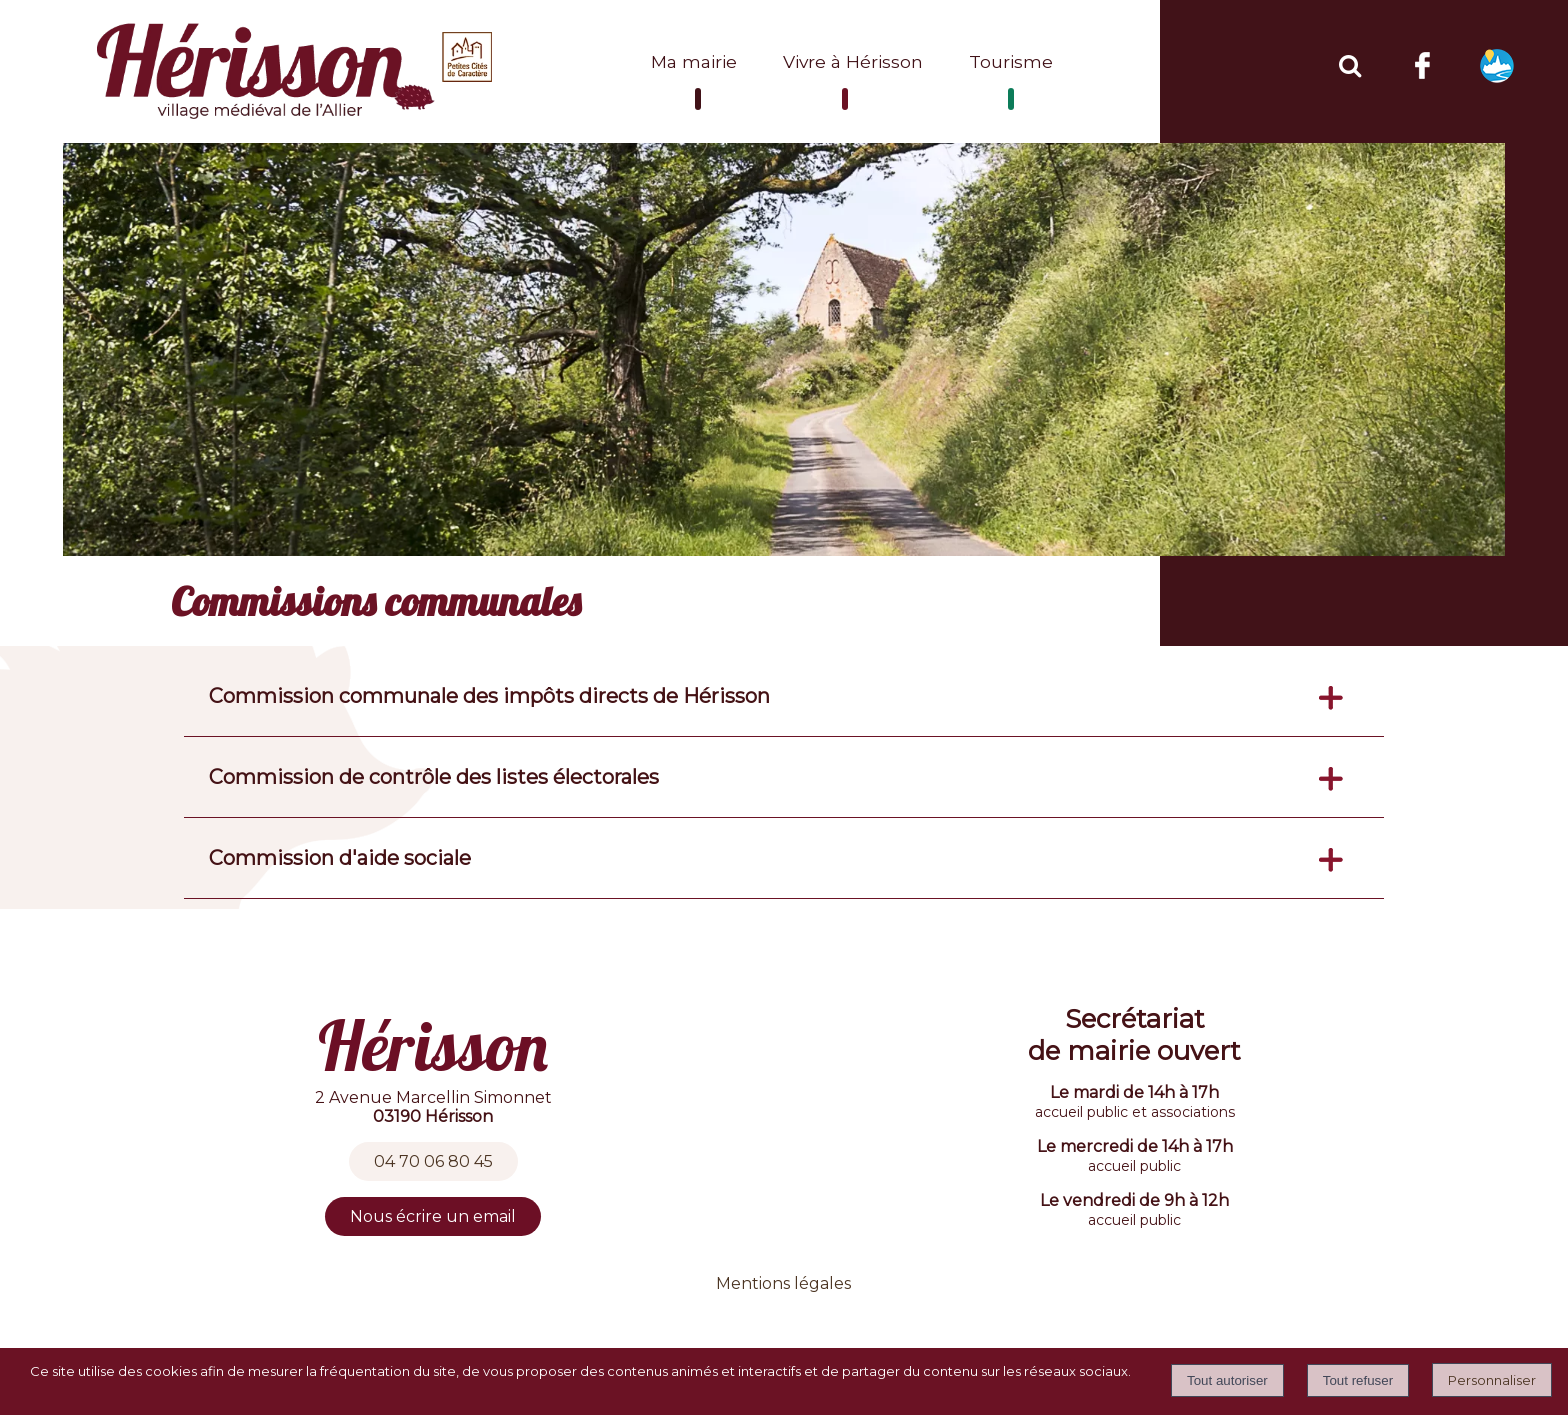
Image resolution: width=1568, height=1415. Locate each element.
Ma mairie (694, 61)
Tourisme (1011, 61)
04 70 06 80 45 (433, 1161)
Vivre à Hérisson (853, 61)
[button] (1349, 63)
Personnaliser (1492, 1380)
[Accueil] (296, 71)
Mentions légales (783, 1283)
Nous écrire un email (433, 1216)
